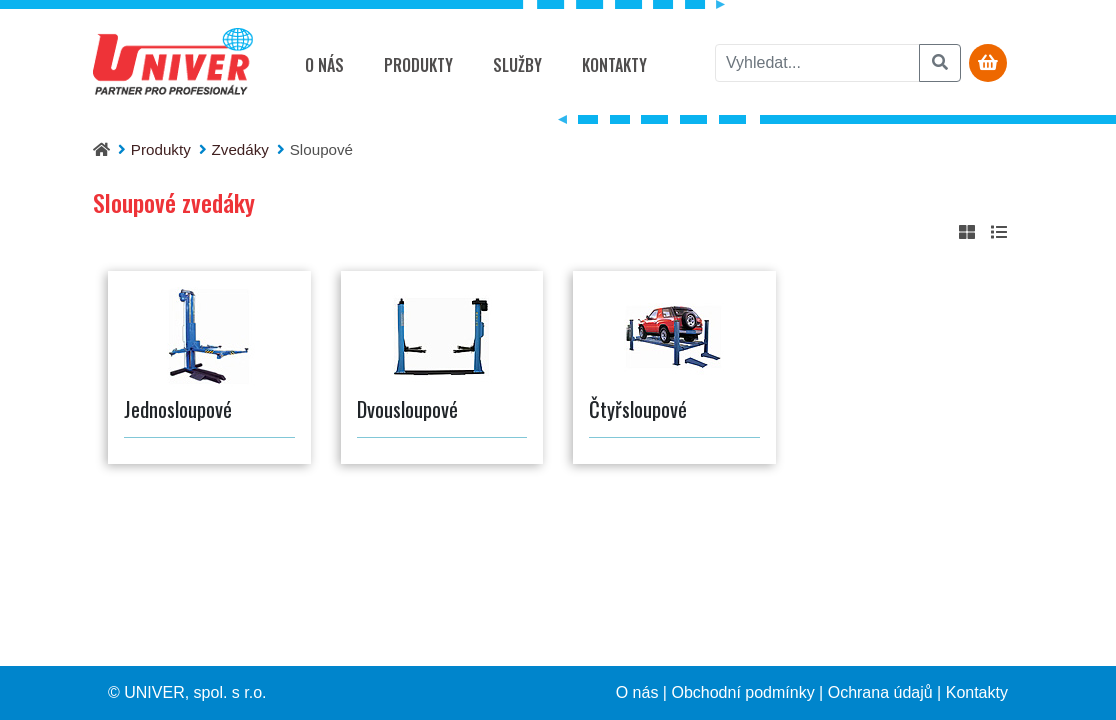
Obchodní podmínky (742, 692)
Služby (517, 65)
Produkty (418, 65)
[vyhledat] (817, 63)
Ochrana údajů (880, 692)
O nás (324, 65)
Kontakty (614, 65)
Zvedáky (240, 149)
